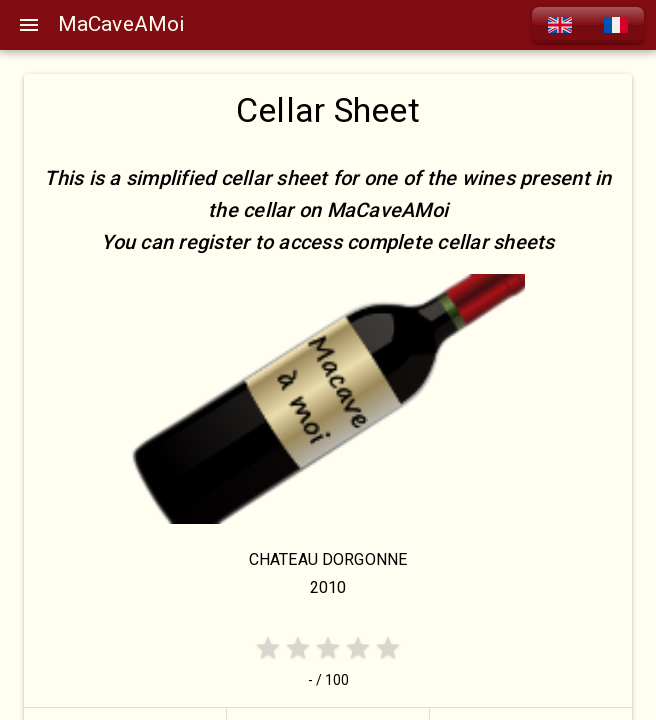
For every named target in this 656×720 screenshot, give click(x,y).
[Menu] (29, 25)
